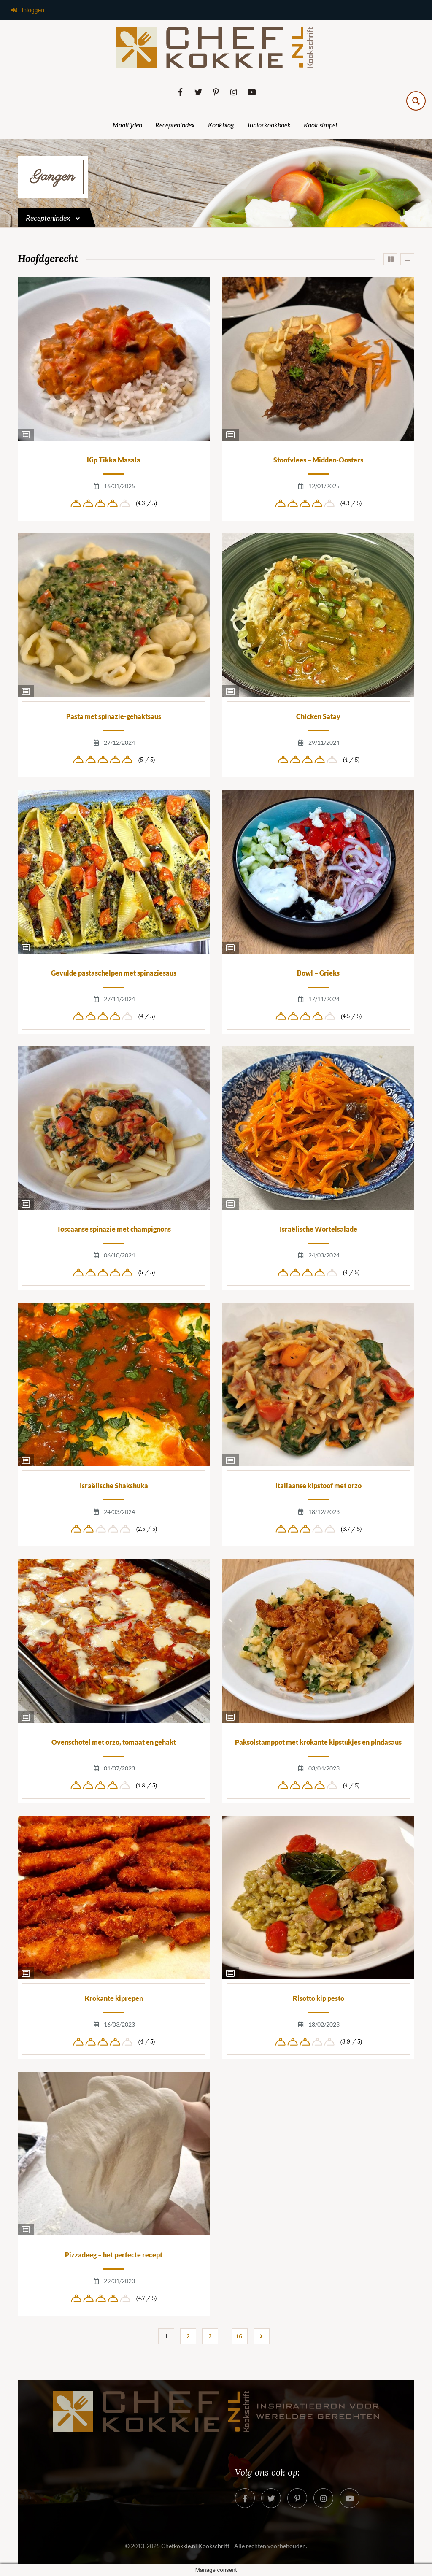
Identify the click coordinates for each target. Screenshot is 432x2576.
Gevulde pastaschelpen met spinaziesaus (113, 973)
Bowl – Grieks (318, 973)
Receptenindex (175, 125)
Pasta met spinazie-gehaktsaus (113, 716)
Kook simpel (320, 125)
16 (239, 2336)
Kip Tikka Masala (113, 460)
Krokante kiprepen (114, 1998)
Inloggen (27, 10)
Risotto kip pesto (318, 1998)
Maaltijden (127, 125)
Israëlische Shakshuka (114, 1485)
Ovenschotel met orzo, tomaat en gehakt (113, 1742)
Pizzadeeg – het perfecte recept (113, 2255)
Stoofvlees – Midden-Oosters (318, 460)
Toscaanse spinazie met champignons (114, 1229)
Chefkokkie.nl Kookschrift (195, 2545)
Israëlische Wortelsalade (318, 1229)
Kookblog (221, 125)
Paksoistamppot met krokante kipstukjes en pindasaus (318, 1742)
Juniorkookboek (269, 125)
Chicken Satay (318, 716)
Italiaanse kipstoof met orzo (318, 1485)
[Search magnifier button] (416, 101)
